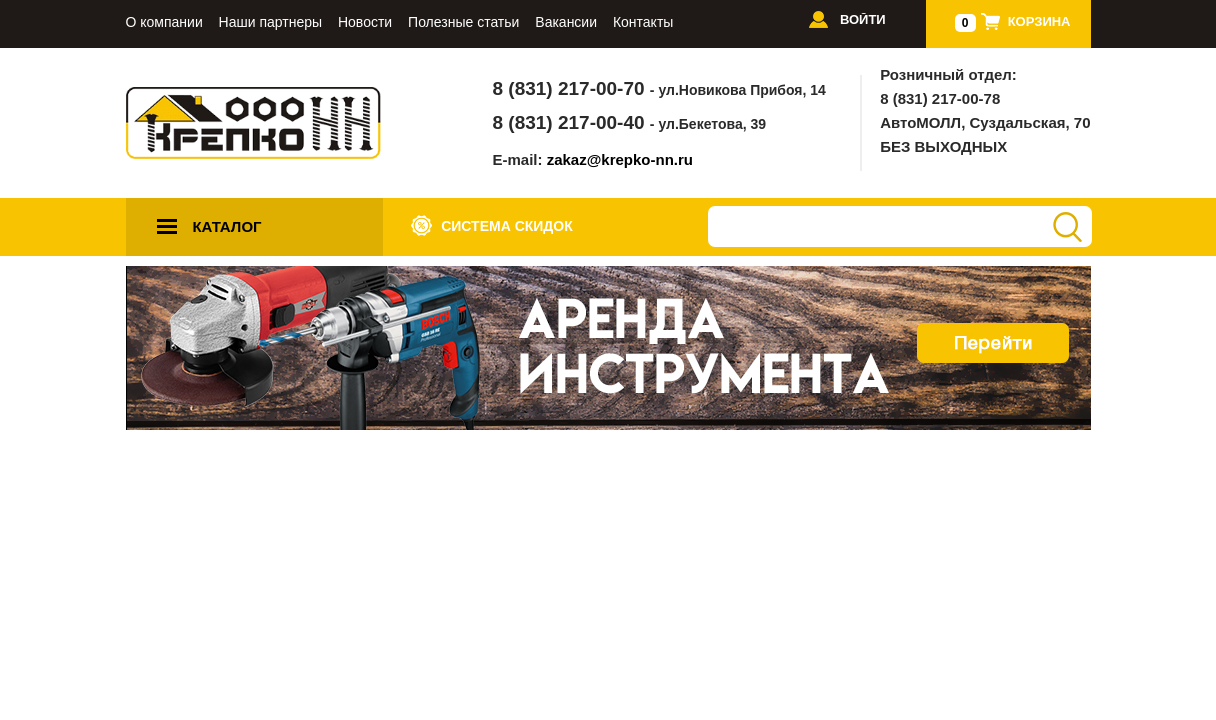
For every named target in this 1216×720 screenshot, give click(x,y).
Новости (365, 22)
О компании (164, 22)
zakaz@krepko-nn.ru (620, 159)
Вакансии (566, 22)
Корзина (1039, 21)
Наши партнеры (270, 22)
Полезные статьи (463, 22)
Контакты (643, 22)
